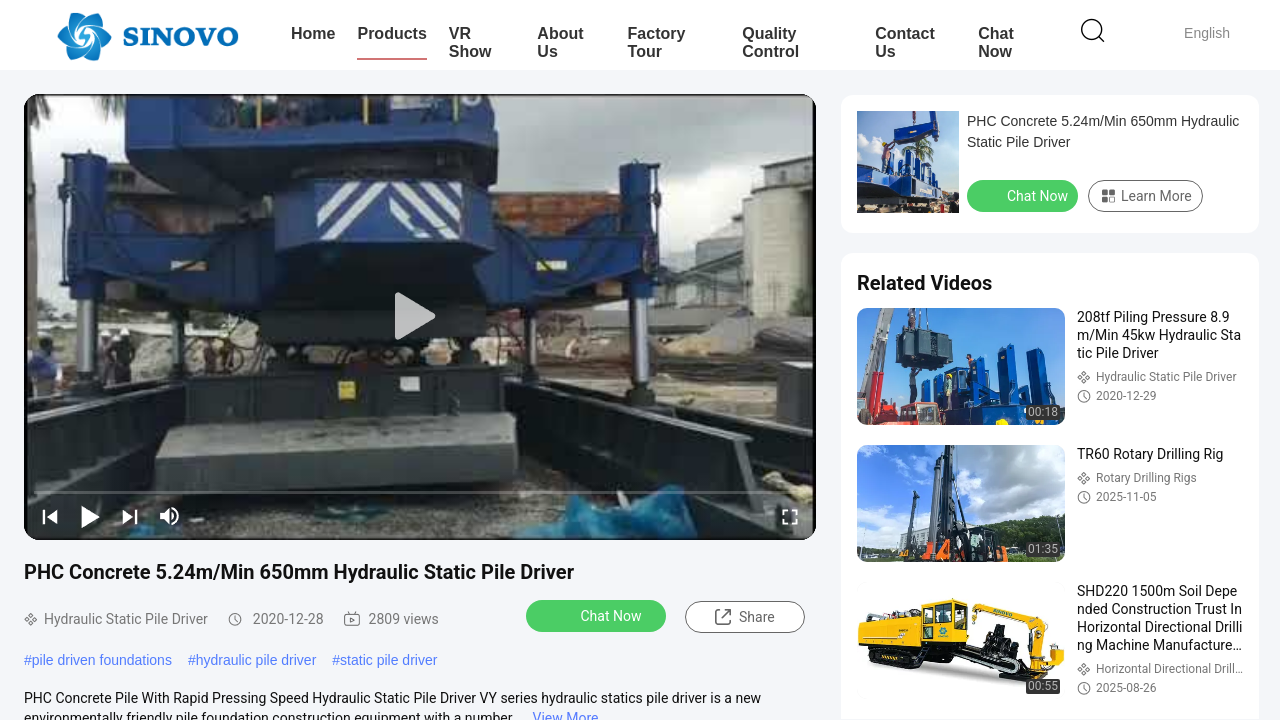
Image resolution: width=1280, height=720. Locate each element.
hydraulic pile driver (256, 660)
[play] (420, 317)
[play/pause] (90, 516)
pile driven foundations (102, 660)
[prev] (50, 516)
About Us (560, 42)
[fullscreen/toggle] (790, 516)
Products (391, 33)
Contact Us (905, 42)
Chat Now (996, 42)
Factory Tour (657, 42)
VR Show (470, 42)
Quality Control (770, 42)
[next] (130, 516)
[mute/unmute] (170, 516)
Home (313, 33)
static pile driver (388, 660)
